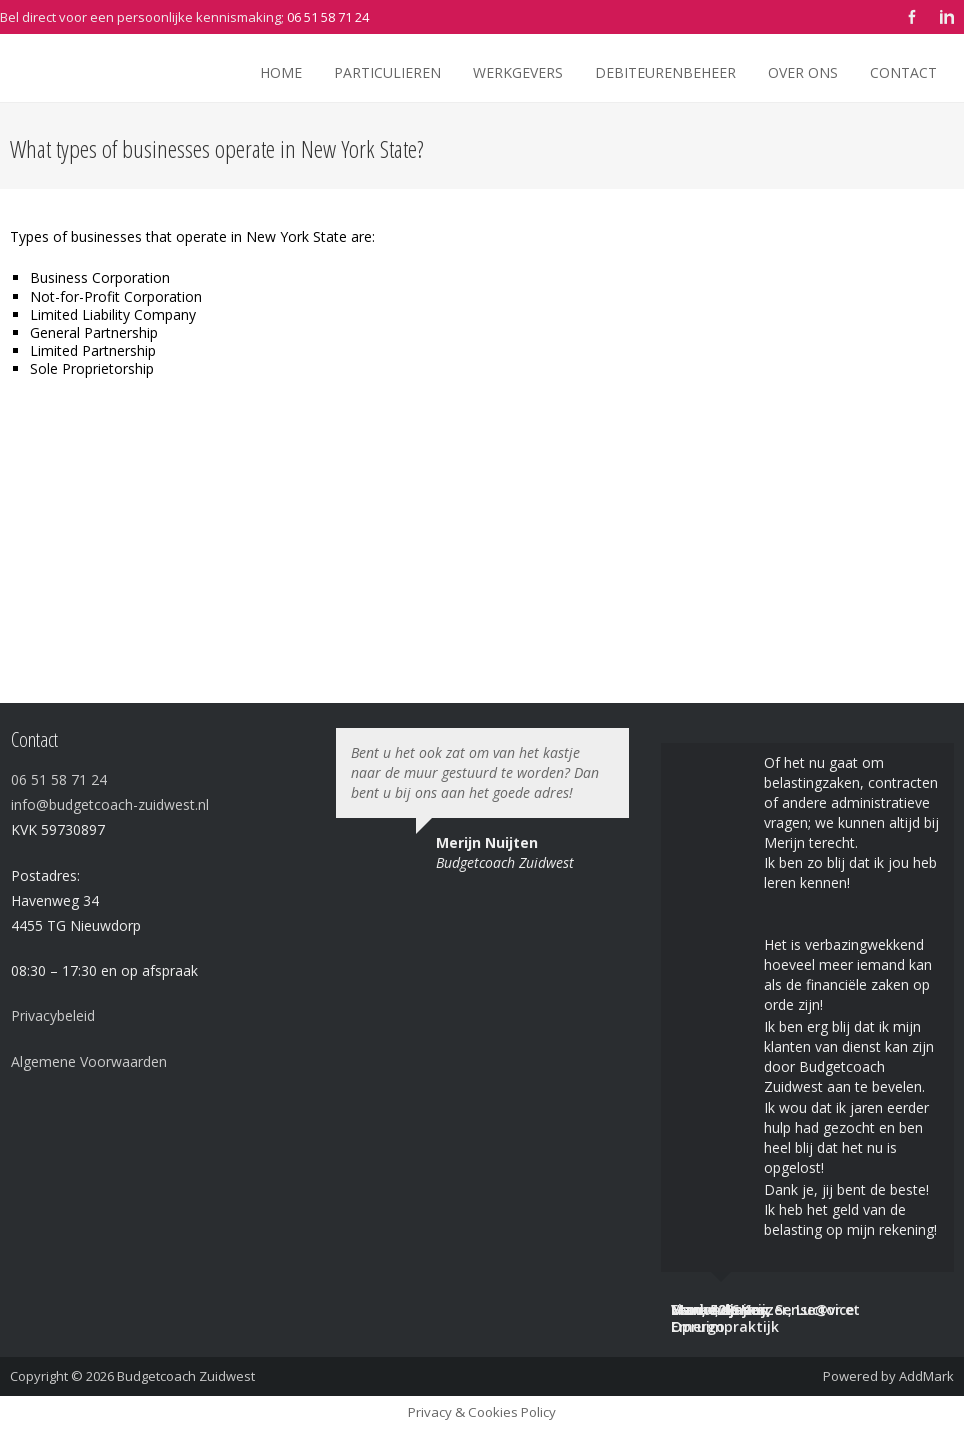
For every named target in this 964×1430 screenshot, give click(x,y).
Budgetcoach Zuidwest (186, 1376)
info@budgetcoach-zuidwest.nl (110, 804)
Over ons (803, 72)
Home (281, 72)
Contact (903, 72)
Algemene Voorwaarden (89, 1061)
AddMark (926, 1376)
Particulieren (387, 72)
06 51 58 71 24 (328, 17)
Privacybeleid (53, 1015)
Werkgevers (518, 72)
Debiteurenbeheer (665, 72)
